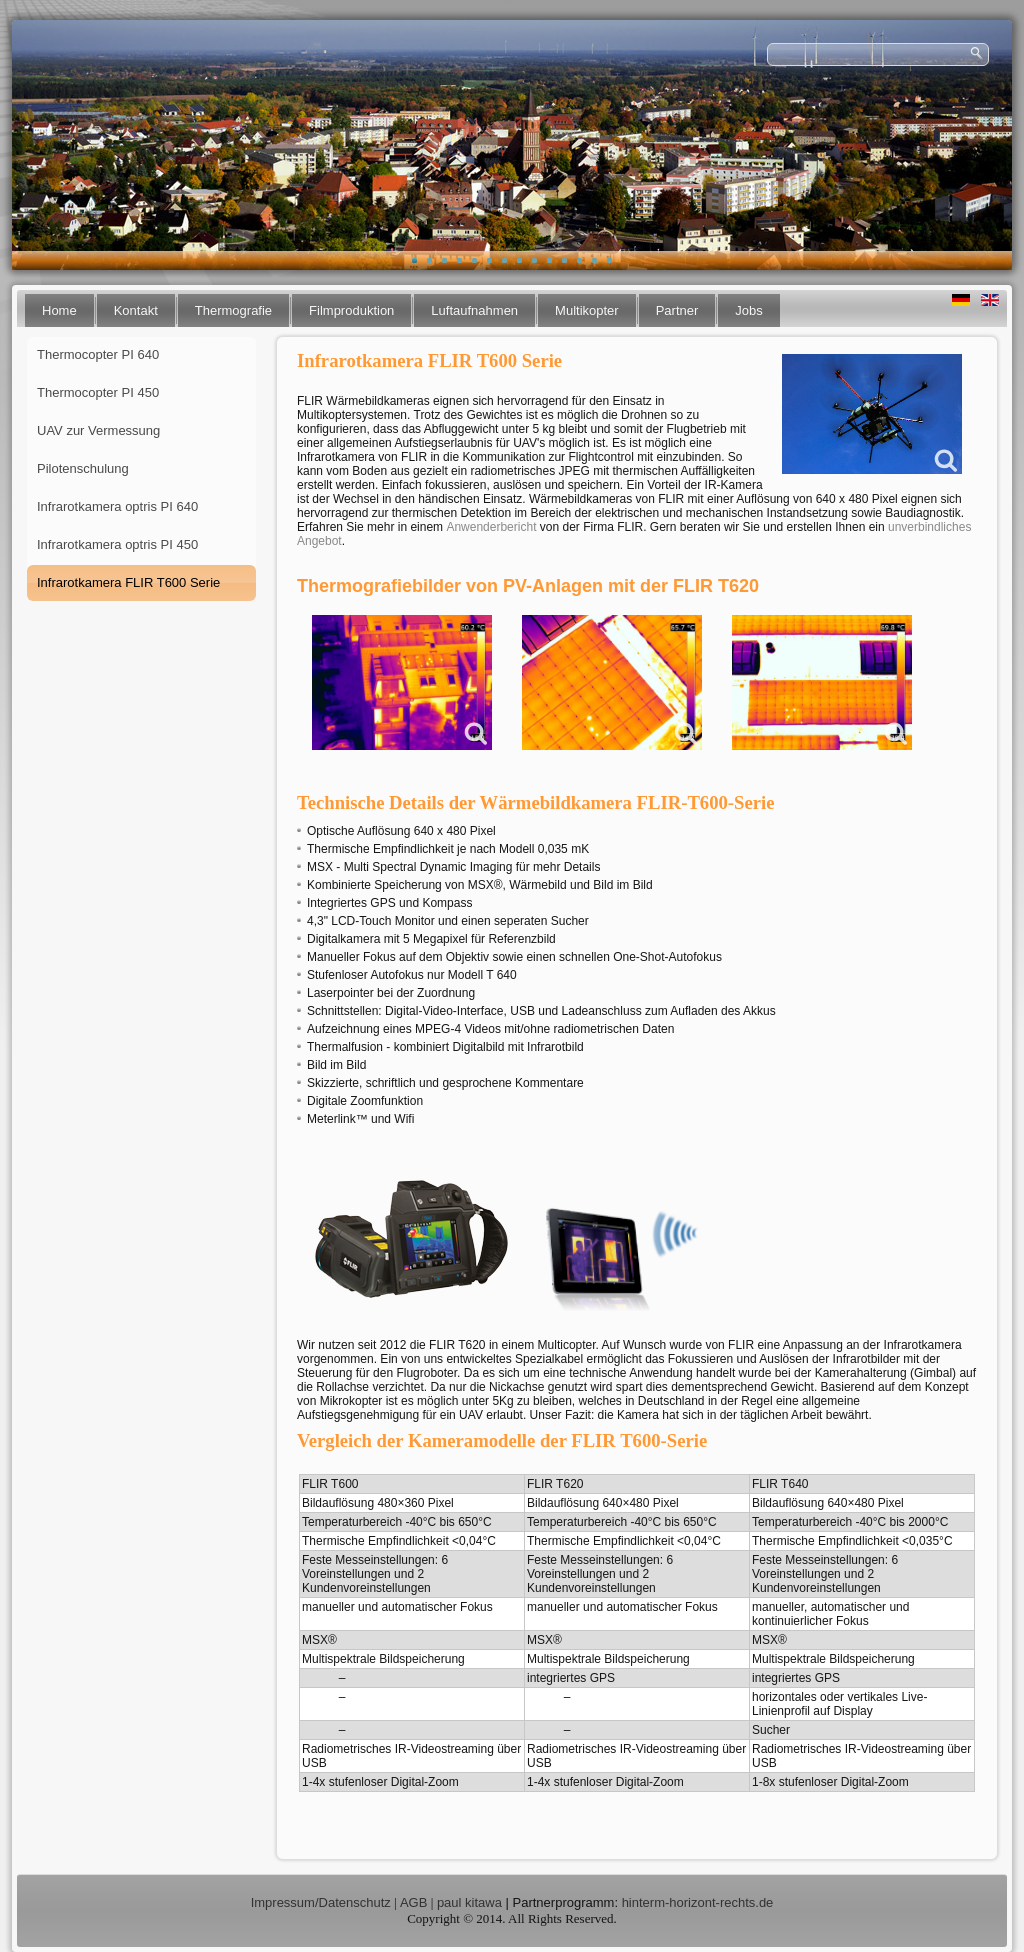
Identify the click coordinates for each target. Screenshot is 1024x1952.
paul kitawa (469, 1902)
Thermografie (233, 310)
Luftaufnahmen (474, 310)
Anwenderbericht (491, 527)
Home (59, 310)
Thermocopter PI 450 (98, 392)
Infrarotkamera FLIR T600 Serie (128, 582)
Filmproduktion (351, 310)
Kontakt (136, 310)
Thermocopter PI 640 (98, 354)
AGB (413, 1902)
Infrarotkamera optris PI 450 (117, 544)
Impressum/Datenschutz (321, 1902)
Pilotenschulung (83, 468)
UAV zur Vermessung (98, 430)
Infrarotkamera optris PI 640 (117, 506)
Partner (677, 310)
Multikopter (587, 310)
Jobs (748, 310)
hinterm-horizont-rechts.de (698, 1902)
